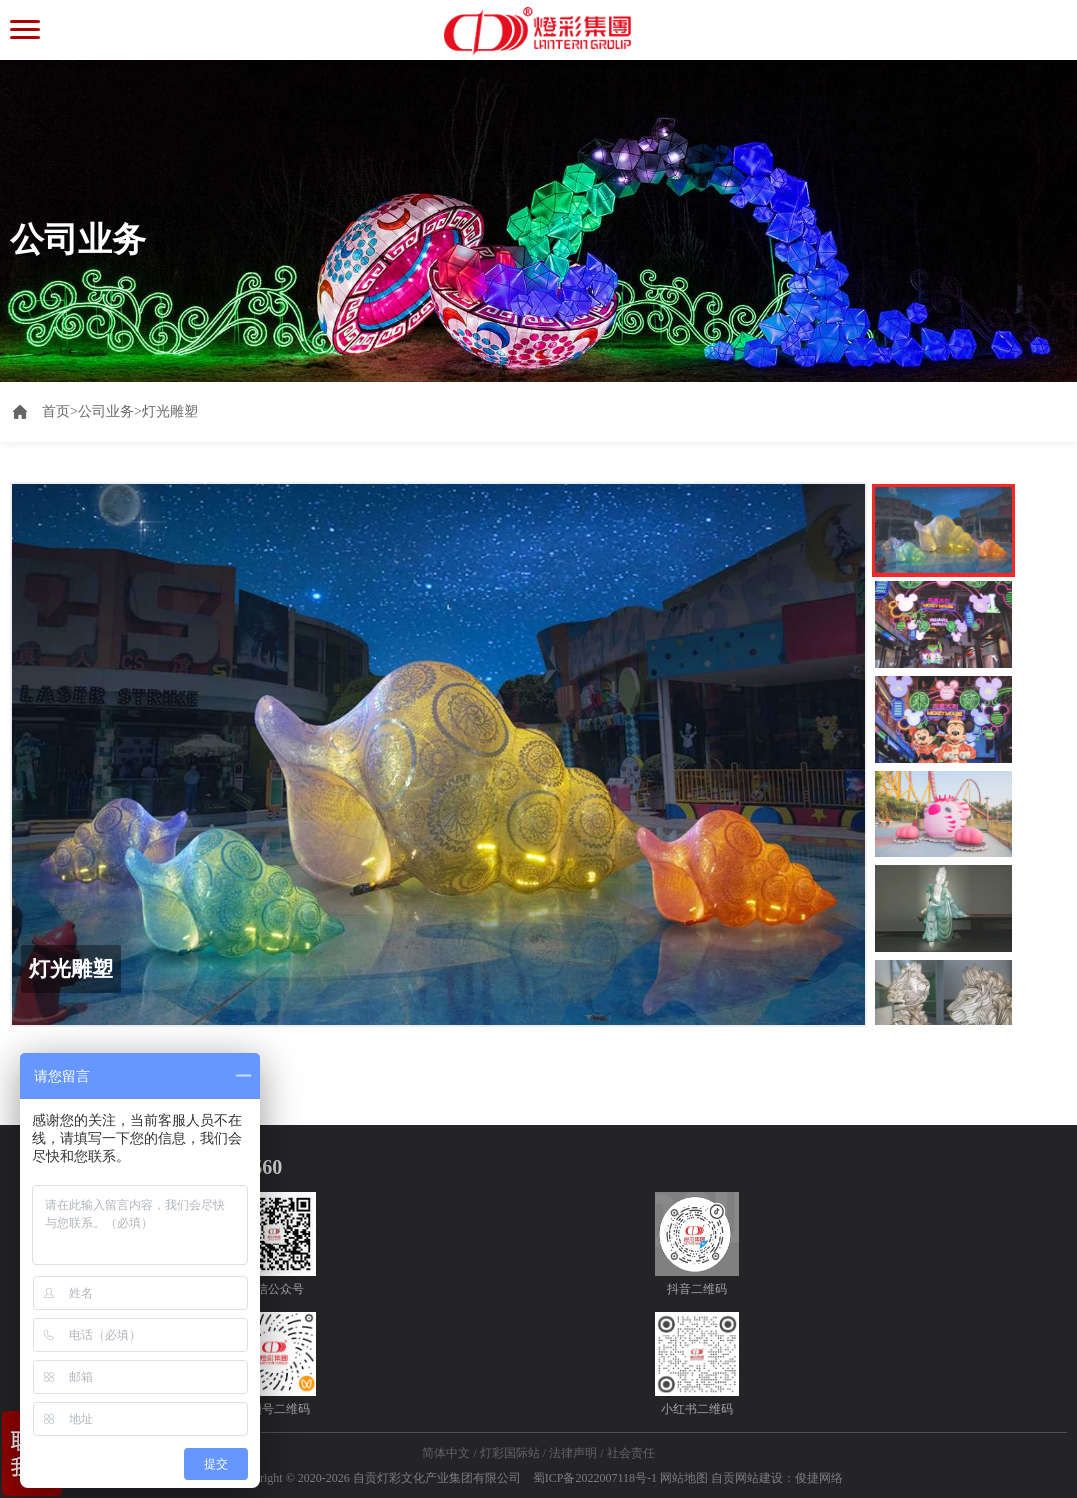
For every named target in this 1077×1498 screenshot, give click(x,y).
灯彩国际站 (510, 1453)
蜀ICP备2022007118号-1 (595, 1478)
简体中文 (446, 1453)
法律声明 (573, 1453)
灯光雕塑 (170, 411)
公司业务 (106, 411)
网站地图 (684, 1478)
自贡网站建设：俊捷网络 (777, 1478)
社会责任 (631, 1453)
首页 (60, 411)
